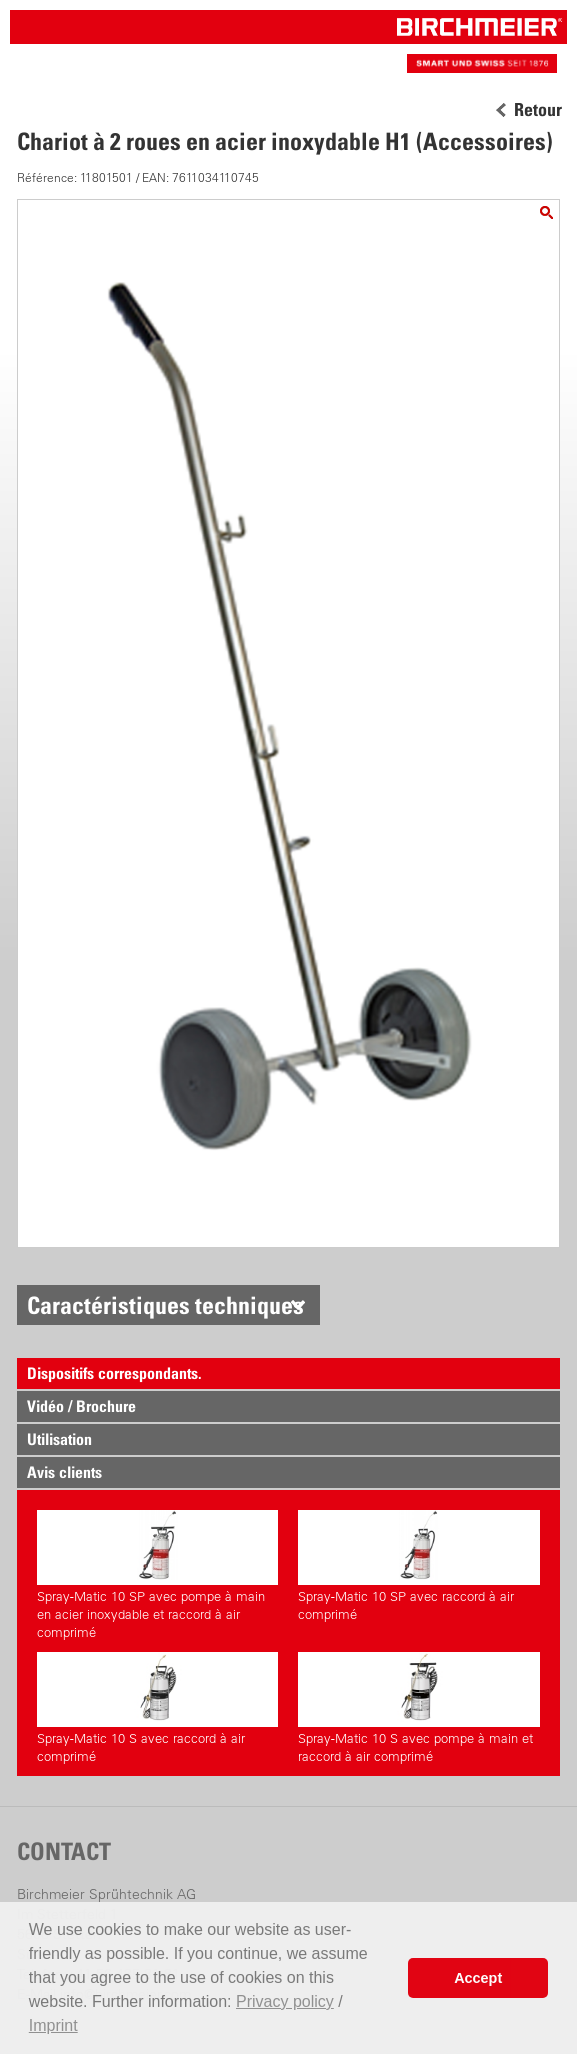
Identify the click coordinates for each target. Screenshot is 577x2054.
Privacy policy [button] (285, 2001)
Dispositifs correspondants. (114, 1373)
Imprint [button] (53, 2025)
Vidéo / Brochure (81, 1406)
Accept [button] (478, 1978)
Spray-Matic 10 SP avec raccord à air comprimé (418, 1566)
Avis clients (64, 1472)
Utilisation (59, 1439)
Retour (538, 110)
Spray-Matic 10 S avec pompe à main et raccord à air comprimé (418, 1708)
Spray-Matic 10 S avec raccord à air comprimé (157, 1708)
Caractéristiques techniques (165, 1305)
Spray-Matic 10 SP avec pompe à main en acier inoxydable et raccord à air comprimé (157, 1575)
